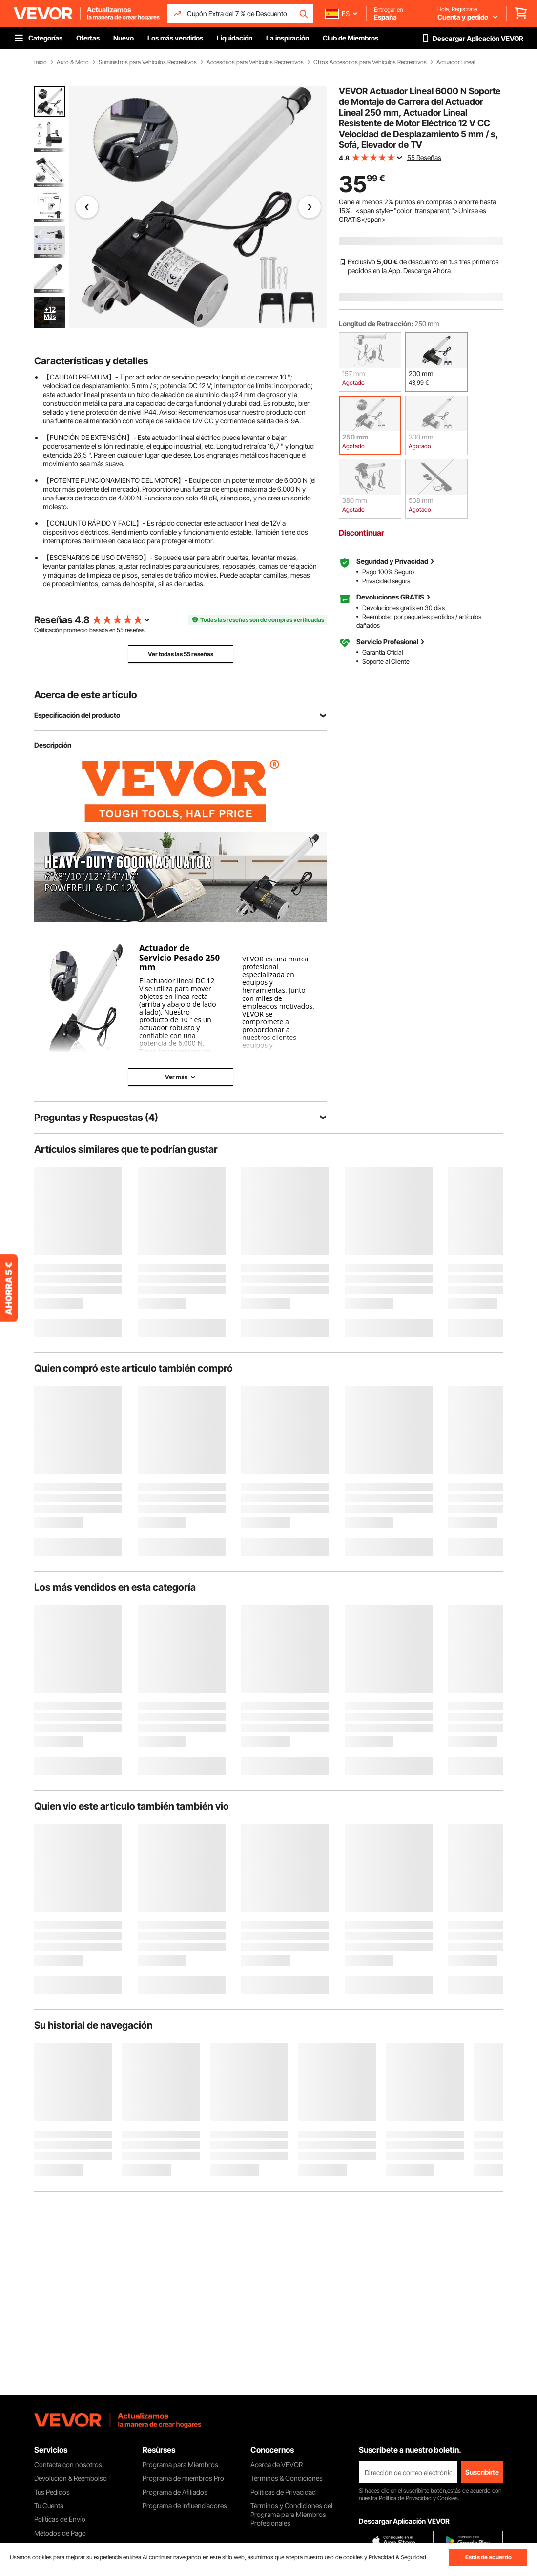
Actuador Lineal (455, 62)
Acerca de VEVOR (276, 2464)
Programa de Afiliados (175, 2492)
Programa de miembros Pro (183, 2478)
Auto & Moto (73, 62)
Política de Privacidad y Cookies (418, 2498)
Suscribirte (482, 2472)
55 (120, 630)
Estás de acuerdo (488, 2557)
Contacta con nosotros (68, 2464)
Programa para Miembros (180, 2464)
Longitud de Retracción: (376, 324)
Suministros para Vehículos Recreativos (148, 62)
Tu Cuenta (48, 2505)
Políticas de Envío (59, 2519)
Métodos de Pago (60, 2533)
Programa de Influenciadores (185, 2505)
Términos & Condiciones (286, 2478)
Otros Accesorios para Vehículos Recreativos (370, 62)
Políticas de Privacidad (283, 2492)
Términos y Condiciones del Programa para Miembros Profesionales (291, 2514)
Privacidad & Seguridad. (398, 2557)
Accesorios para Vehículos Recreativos (255, 62)
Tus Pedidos (52, 2492)
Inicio (40, 62)
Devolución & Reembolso (70, 2478)
